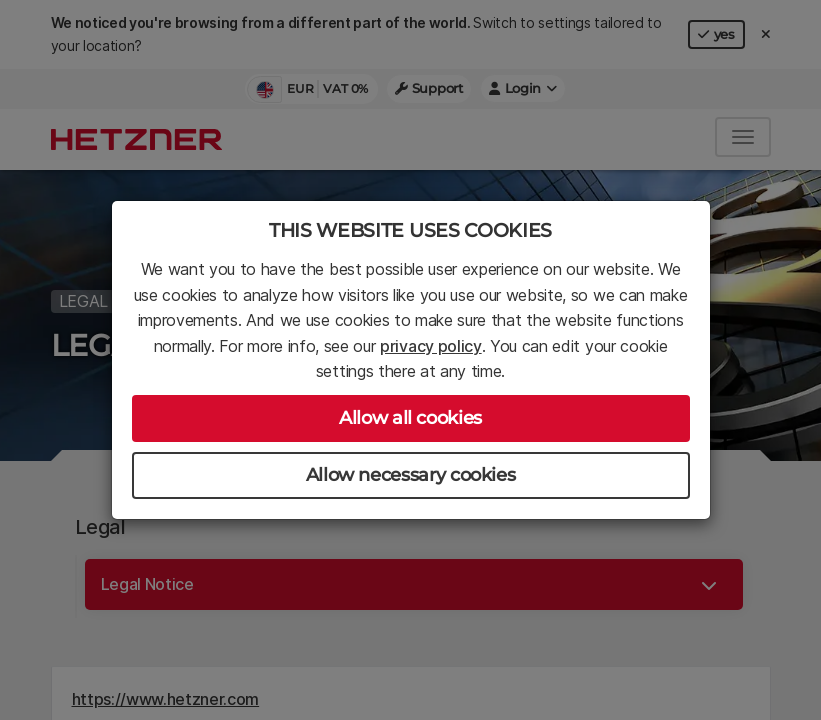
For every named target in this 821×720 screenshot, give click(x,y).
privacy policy (431, 346)
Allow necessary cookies (411, 475)
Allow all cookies (410, 418)
